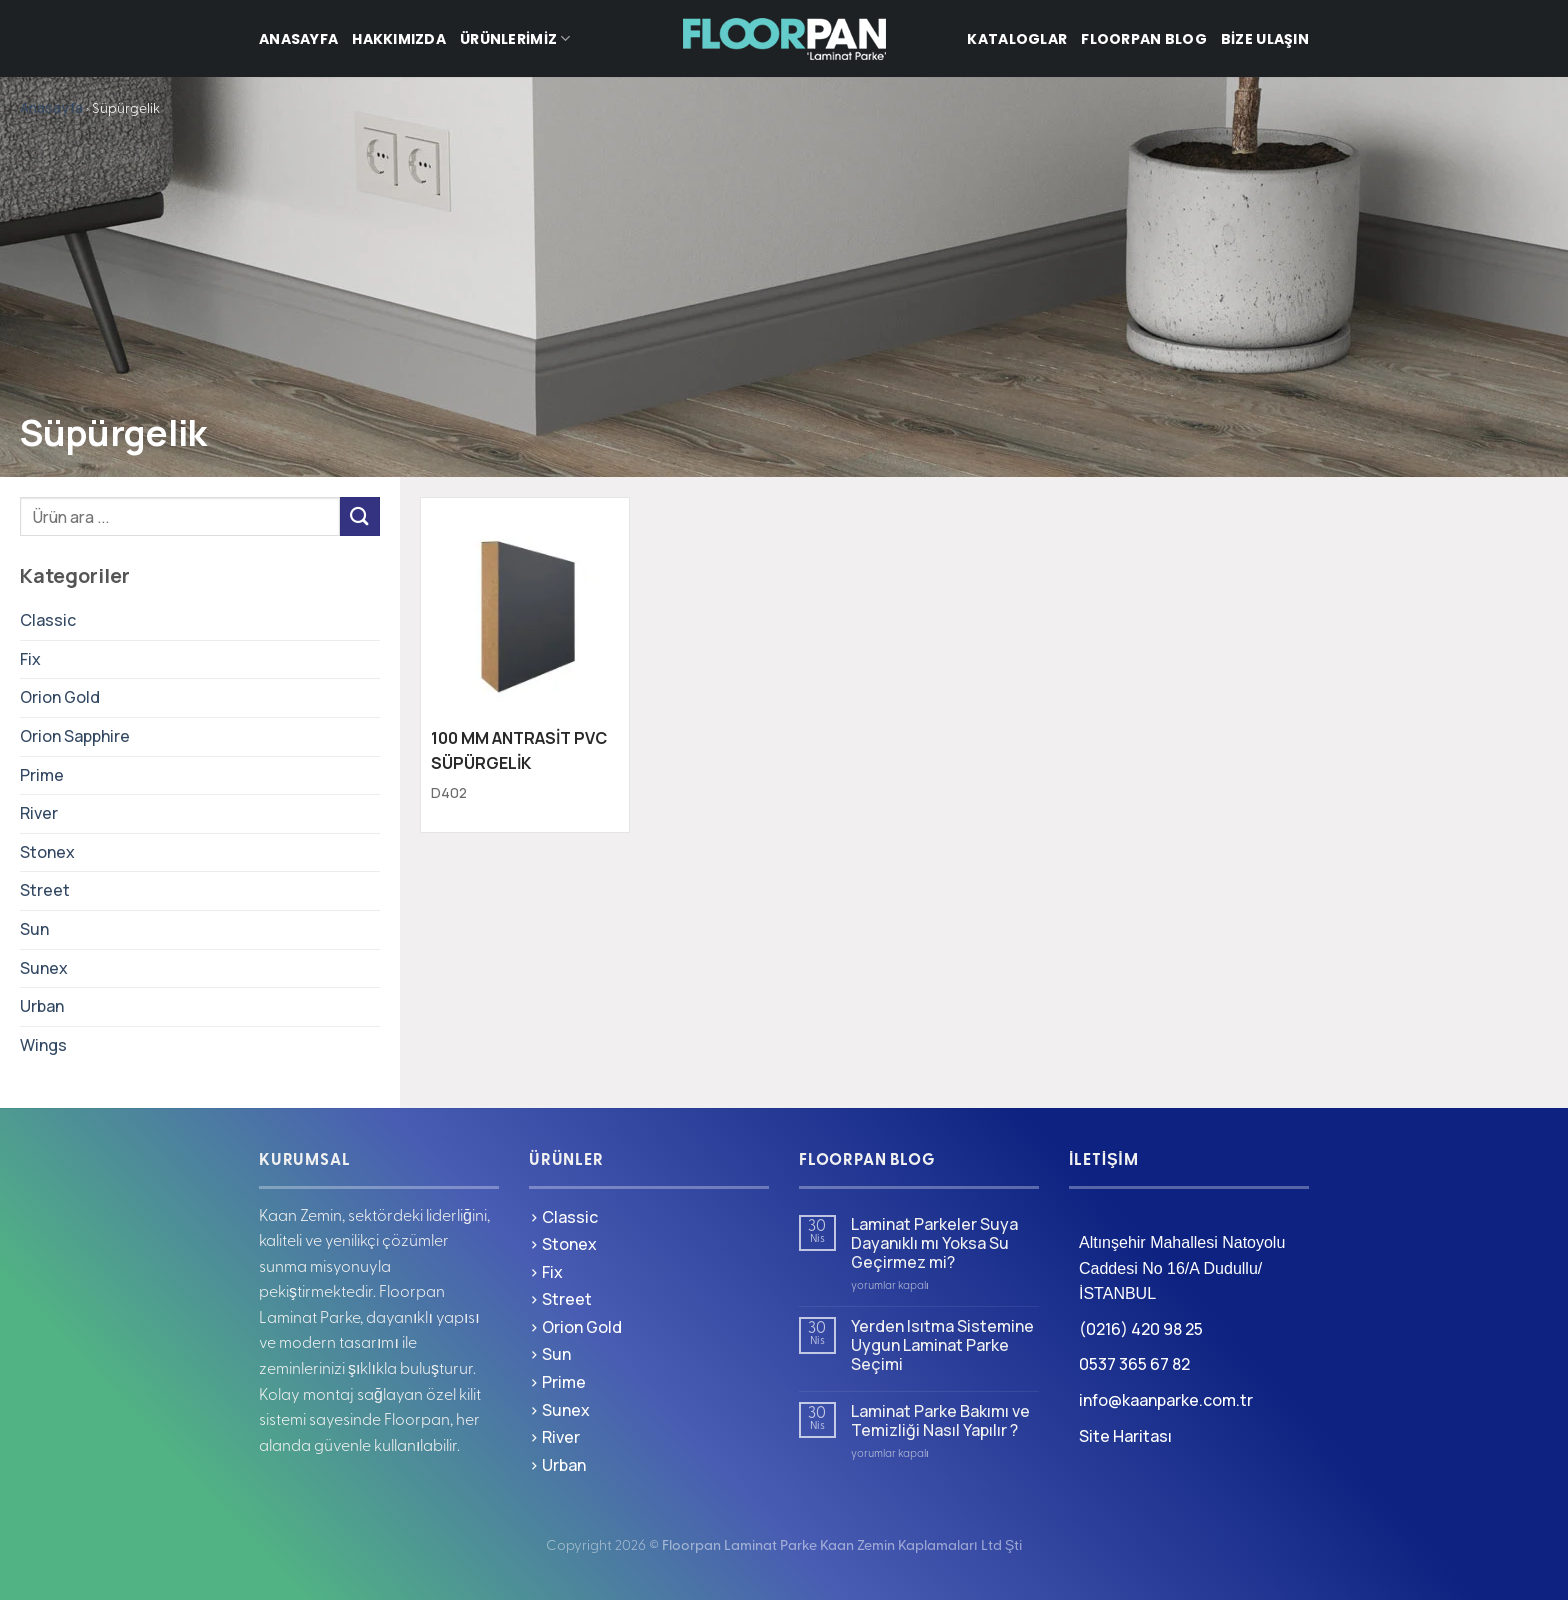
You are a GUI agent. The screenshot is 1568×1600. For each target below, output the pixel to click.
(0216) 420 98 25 (1141, 1329)
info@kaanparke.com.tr (1166, 1400)
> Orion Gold (575, 1327)
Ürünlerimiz (515, 39)
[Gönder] (360, 516)
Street (45, 890)
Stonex (47, 852)
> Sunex (559, 1410)
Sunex (44, 968)
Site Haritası (1125, 1436)
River (39, 813)
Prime (42, 775)
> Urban (557, 1465)
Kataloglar (1017, 39)
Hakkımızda (399, 39)
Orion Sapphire (75, 736)
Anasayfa (298, 39)
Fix (30, 659)
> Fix (546, 1272)
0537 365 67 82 (1134, 1364)
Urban (42, 1006)
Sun (34, 929)
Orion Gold (60, 697)
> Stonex (563, 1244)
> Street (560, 1299)
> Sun (550, 1354)
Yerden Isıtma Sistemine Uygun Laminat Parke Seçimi (942, 1346)
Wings (43, 1045)
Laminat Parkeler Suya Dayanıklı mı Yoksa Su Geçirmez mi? (934, 1244)
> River (554, 1437)
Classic (48, 620)
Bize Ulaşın (1265, 39)
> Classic (563, 1217)
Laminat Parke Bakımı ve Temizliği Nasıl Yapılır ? (940, 1421)
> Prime (557, 1382)
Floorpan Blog (1144, 39)
